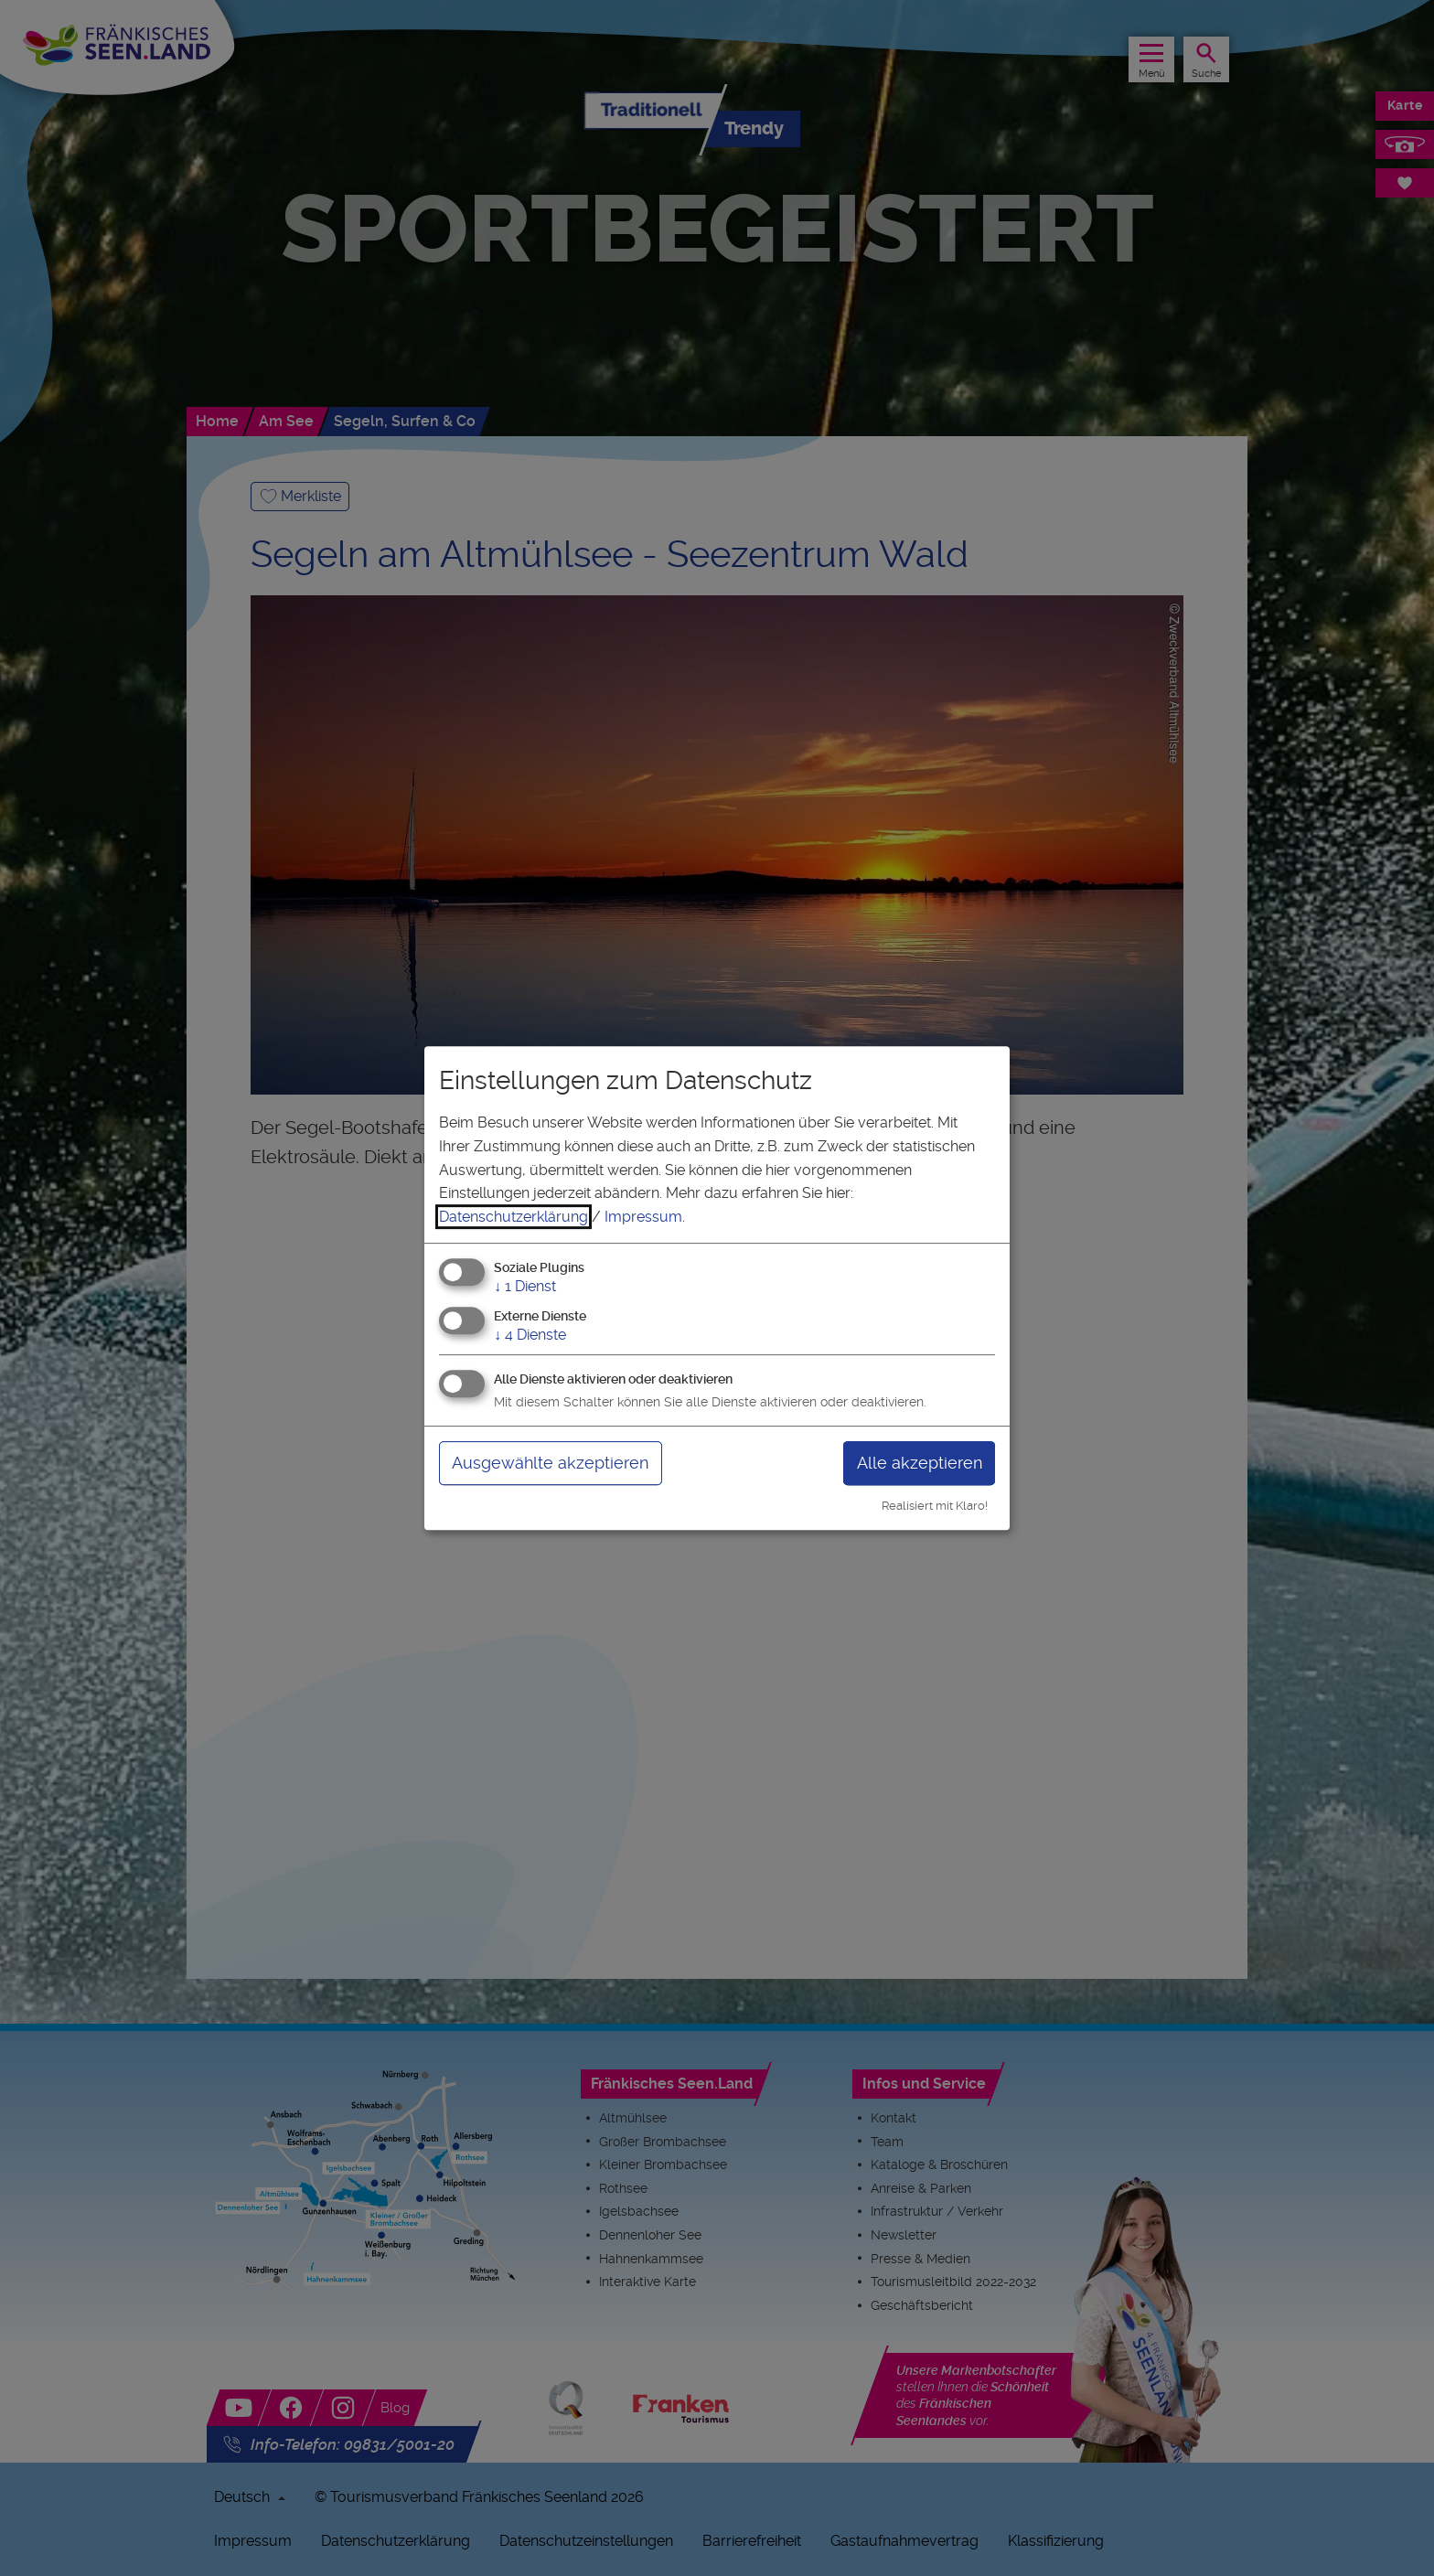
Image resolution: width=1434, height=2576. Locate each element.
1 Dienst (525, 1287)
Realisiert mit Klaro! (935, 1505)
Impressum (643, 1216)
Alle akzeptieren (919, 1462)
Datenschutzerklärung (513, 1216)
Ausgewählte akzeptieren (550, 1462)
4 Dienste (530, 1334)
